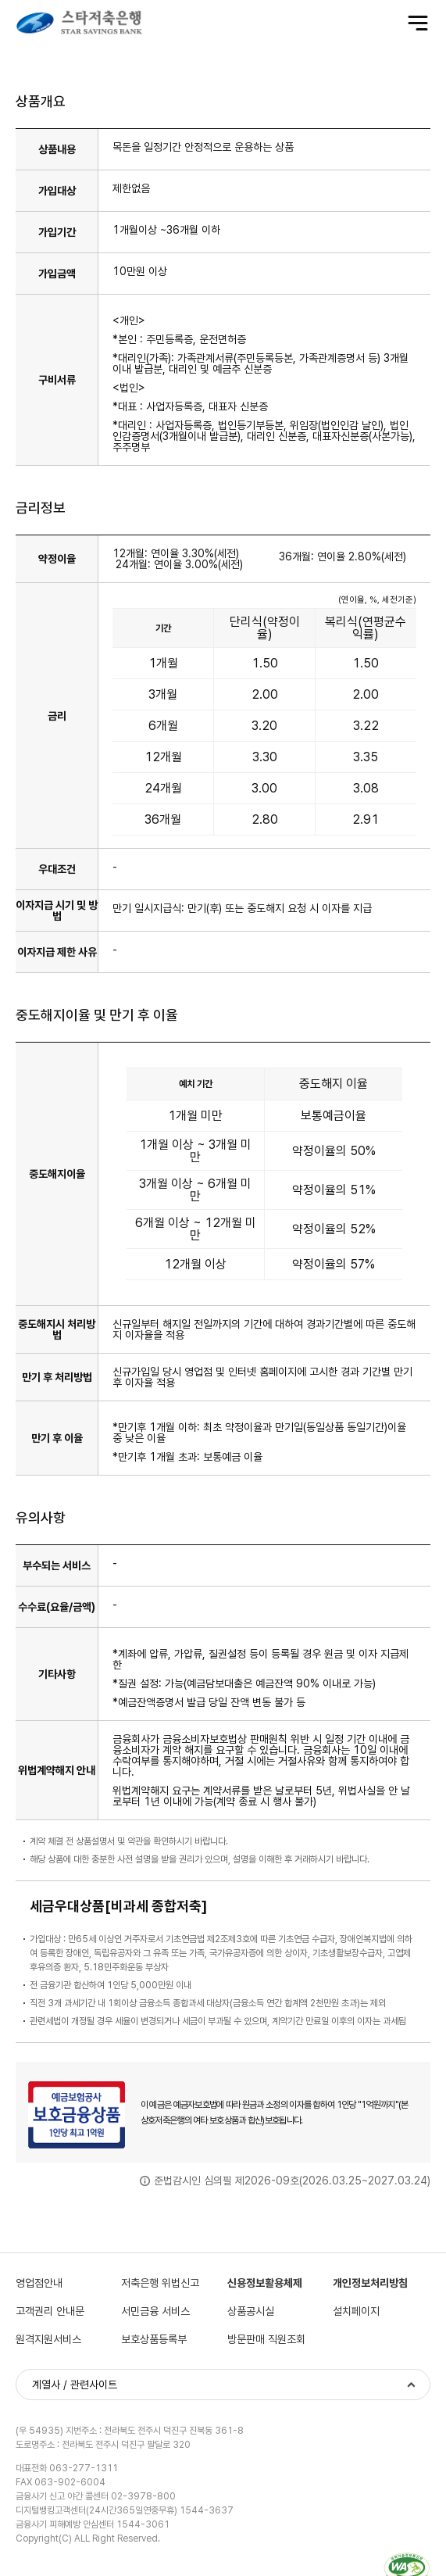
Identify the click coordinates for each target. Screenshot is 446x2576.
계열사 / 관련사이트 (74, 2384)
